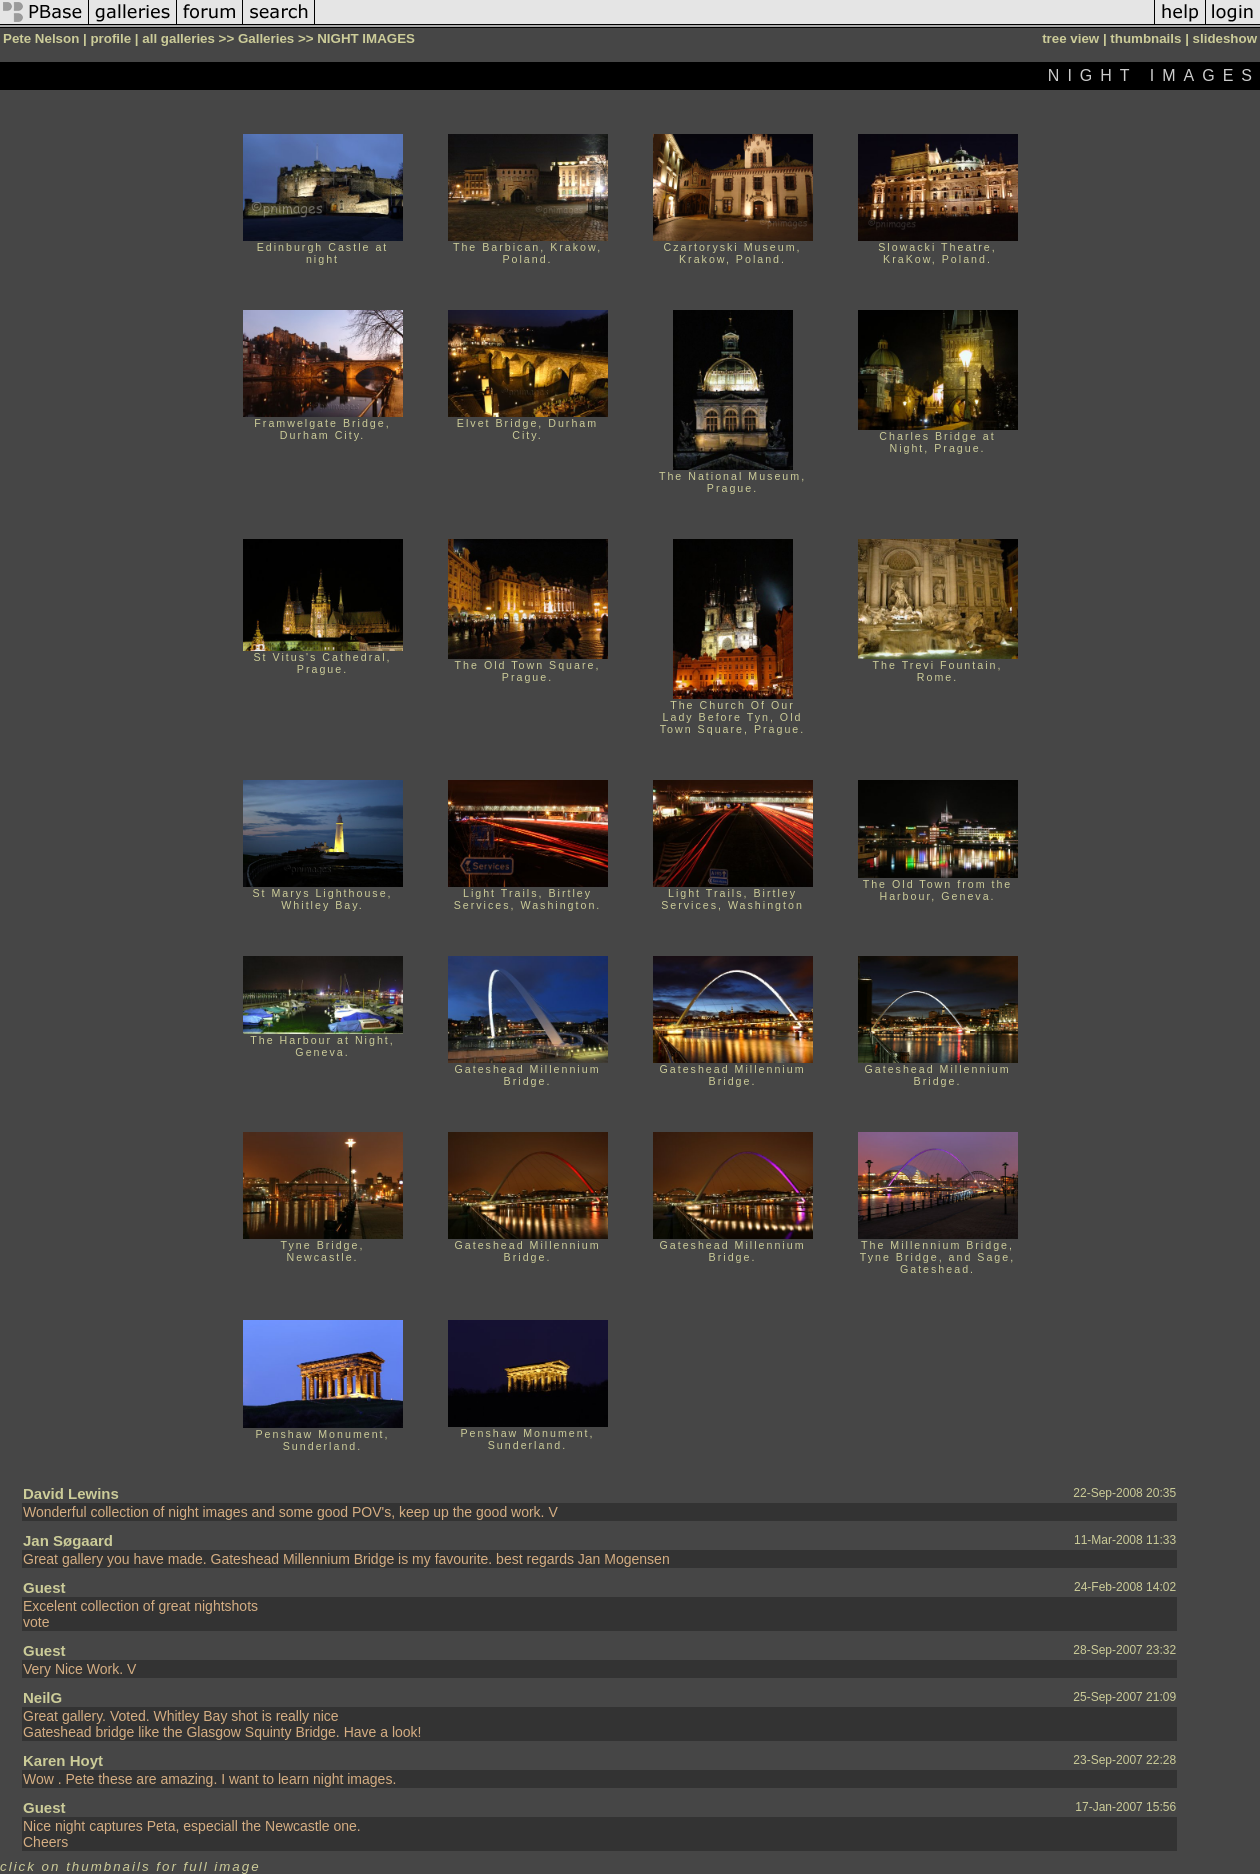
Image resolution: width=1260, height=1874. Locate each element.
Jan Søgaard (68, 1540)
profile (110, 38)
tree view (1070, 38)
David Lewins (71, 1493)
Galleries (266, 38)
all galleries (178, 38)
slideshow (1225, 38)
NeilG (42, 1697)
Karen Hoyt (63, 1760)
